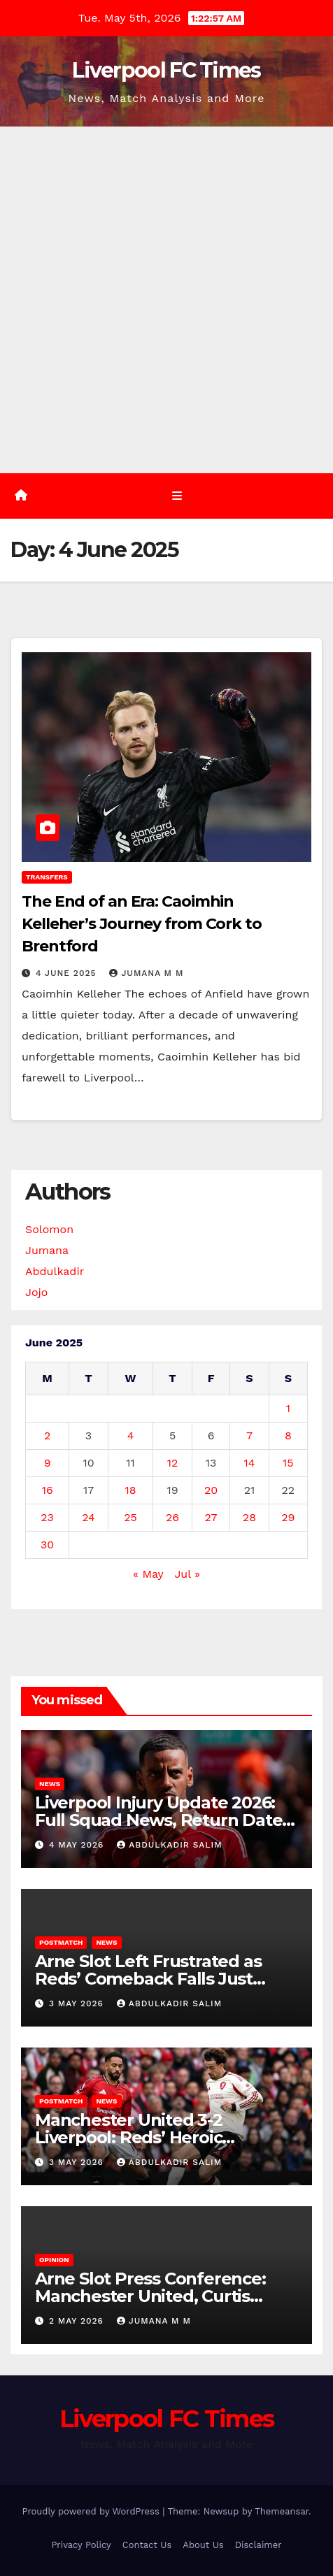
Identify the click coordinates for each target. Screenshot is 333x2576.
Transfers (47, 877)
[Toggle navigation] (176, 496)
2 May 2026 (78, 2321)
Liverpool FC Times (166, 70)
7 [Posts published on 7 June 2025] (249, 1435)
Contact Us (147, 2545)
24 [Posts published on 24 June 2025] (88, 1517)
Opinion (54, 2260)
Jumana (47, 1250)
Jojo (36, 1292)
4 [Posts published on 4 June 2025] (130, 1435)
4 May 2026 (78, 1845)
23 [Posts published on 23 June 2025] (47, 1517)
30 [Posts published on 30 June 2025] (47, 1544)
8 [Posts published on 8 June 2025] (288, 1435)
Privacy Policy (81, 2545)
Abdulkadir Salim (169, 1845)
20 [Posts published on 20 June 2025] (211, 1490)
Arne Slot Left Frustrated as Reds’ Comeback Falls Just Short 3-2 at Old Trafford (148, 1978)
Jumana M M (146, 973)
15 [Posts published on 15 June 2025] (288, 1462)
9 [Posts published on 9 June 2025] (47, 1462)
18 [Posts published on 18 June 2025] (130, 1490)
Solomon (49, 1229)
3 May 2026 (78, 2003)
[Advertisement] (166, 300)
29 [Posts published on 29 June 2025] (288, 1517)
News (49, 1783)
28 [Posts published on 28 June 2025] (249, 1517)
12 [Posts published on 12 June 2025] (172, 1462)
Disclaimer (258, 2545)
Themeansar (282, 2511)
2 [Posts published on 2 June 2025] (47, 1435)
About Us (203, 2545)
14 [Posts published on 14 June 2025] (249, 1462)
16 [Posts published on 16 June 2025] (47, 1490)
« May (148, 1574)
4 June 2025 (67, 973)
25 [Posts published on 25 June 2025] (130, 1517)
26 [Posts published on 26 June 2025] (172, 1517)
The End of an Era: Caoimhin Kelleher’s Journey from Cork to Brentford (142, 924)
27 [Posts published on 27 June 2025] (211, 1517)
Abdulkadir (54, 1271)
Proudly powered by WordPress (92, 2511)
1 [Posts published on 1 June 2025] (288, 1408)
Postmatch (61, 1942)
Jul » (186, 1574)
